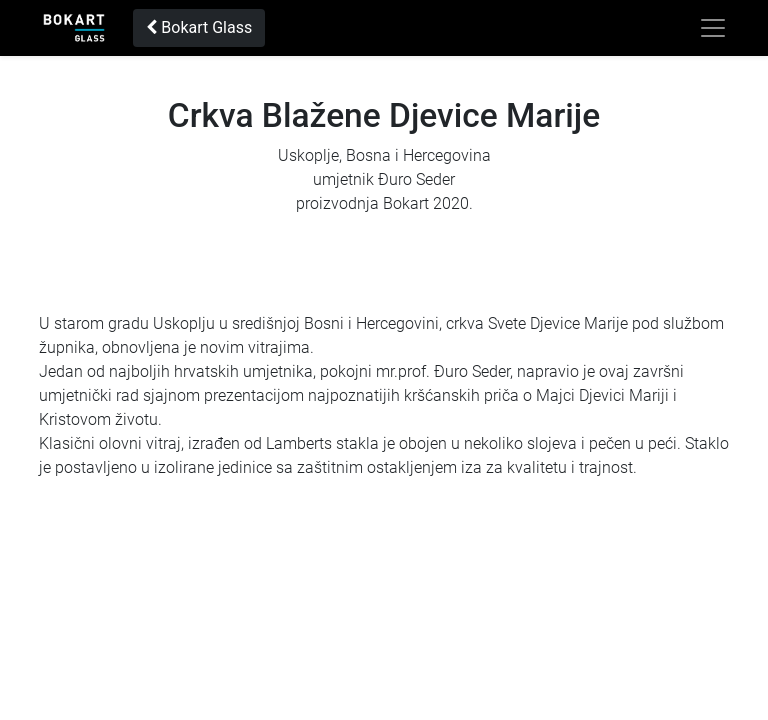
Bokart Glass (199, 27)
